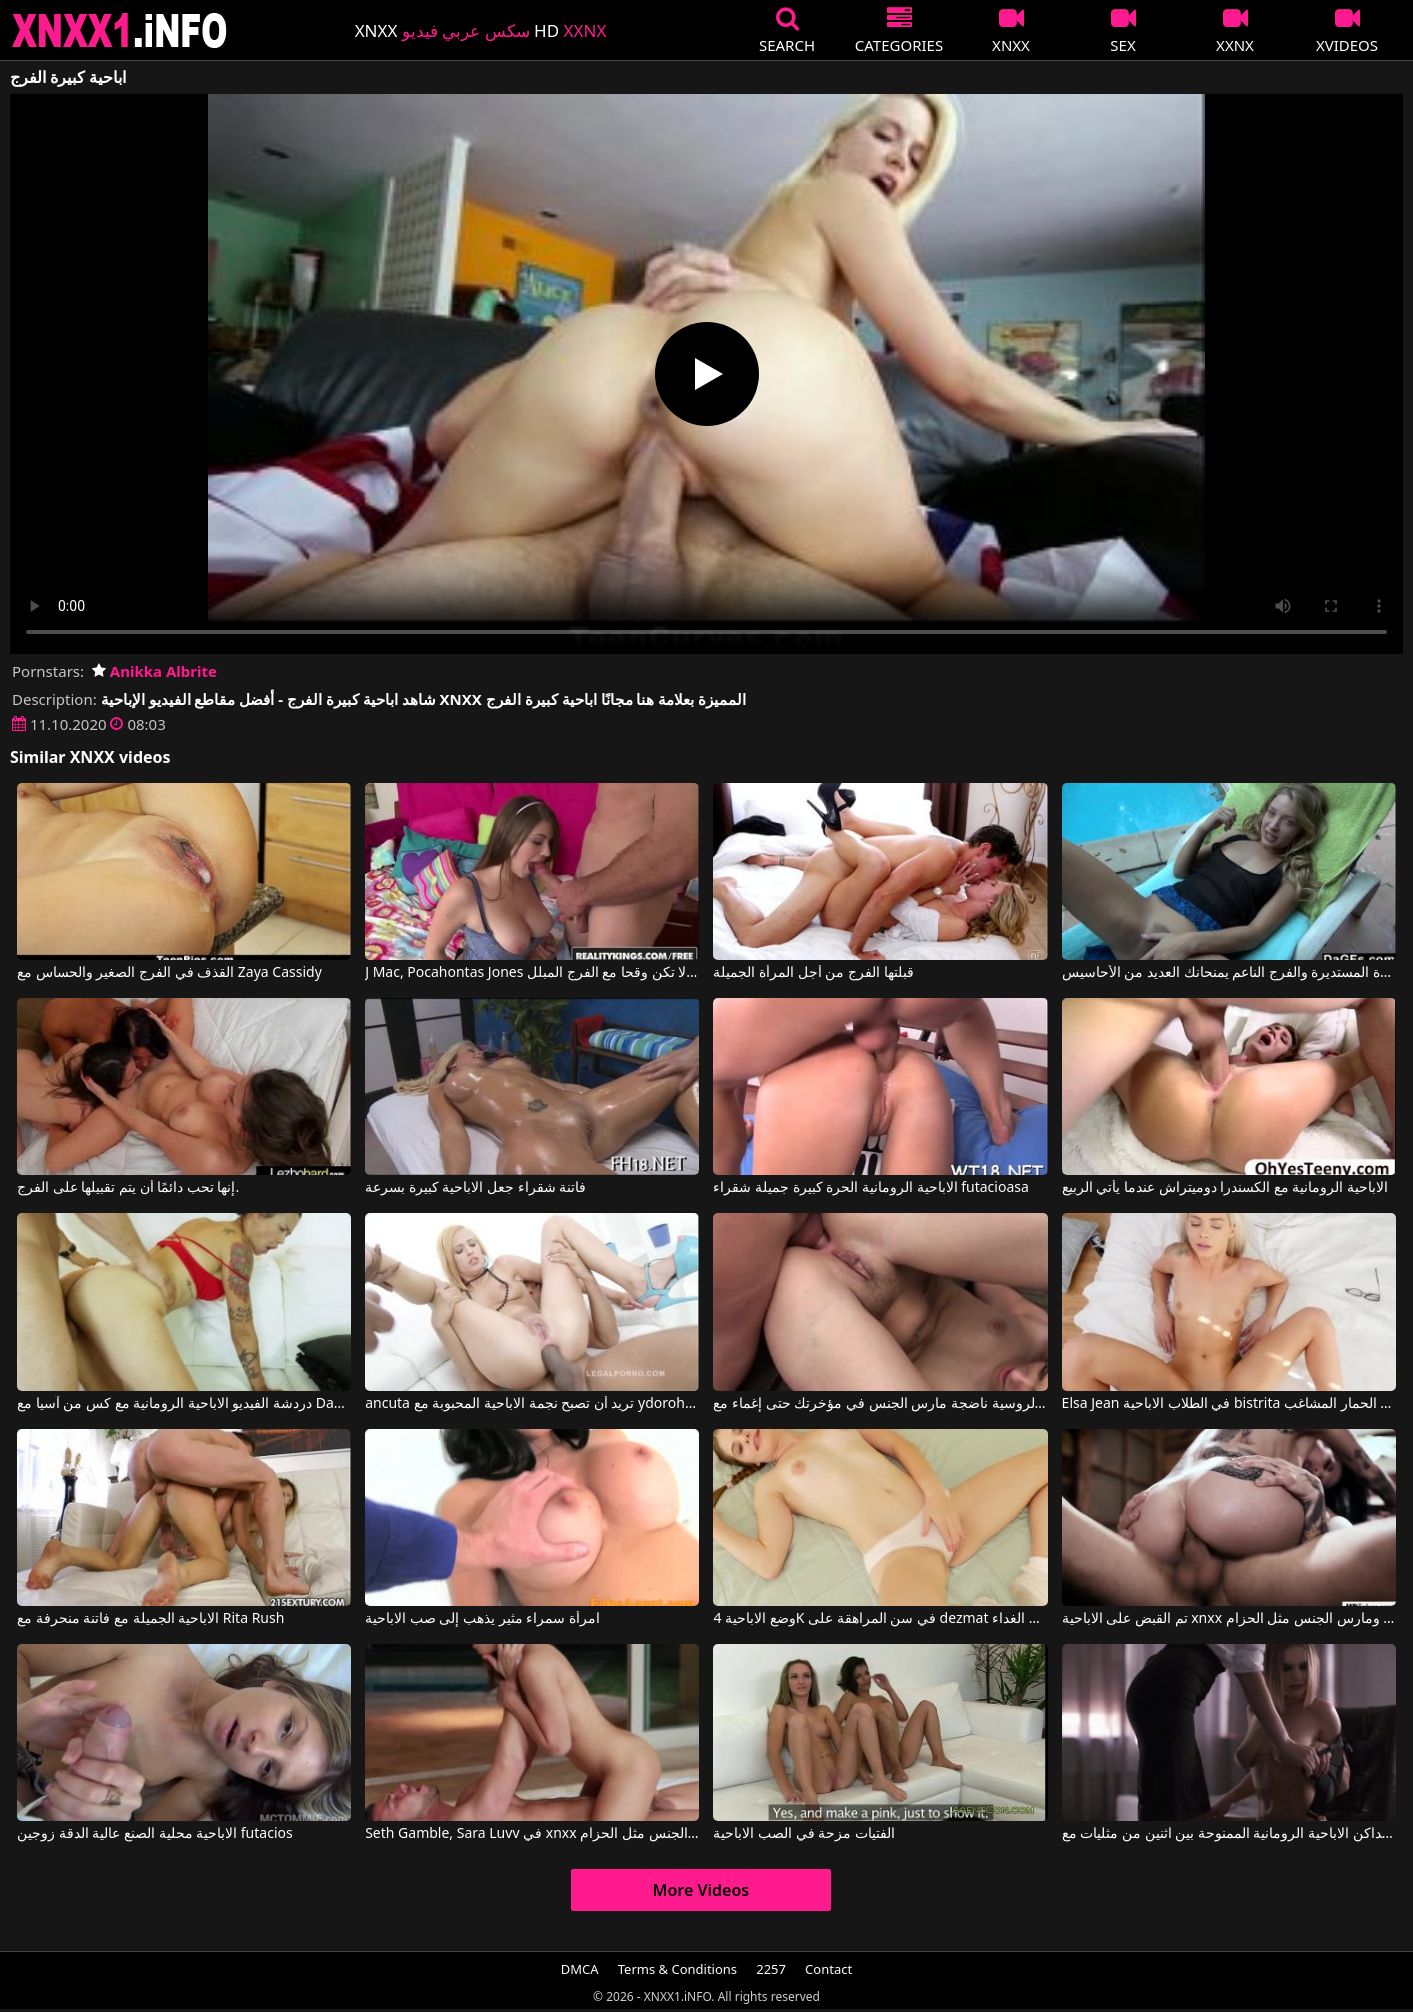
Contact (828, 1969)
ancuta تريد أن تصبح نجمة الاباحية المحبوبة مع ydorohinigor (532, 1404)
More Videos (701, 1890)
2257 (771, 1969)
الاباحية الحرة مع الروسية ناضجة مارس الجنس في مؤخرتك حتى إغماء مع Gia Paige (880, 1404)
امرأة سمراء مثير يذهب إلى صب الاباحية (482, 1619)
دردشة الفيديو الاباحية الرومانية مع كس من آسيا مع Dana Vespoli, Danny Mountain (184, 1404)
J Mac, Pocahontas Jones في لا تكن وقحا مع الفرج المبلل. (532, 973)
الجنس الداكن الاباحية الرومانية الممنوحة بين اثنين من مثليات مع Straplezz (1229, 1834)
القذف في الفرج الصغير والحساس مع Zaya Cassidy (169, 973)
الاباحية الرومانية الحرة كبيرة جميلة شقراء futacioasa (870, 1188)
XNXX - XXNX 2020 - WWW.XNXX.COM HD (120, 30)
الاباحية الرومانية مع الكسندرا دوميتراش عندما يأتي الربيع (1225, 1188)
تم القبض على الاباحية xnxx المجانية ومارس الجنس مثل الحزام (1229, 1619)
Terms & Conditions (677, 1969)
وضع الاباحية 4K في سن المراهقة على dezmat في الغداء (880, 1619)
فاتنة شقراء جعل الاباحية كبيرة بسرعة (475, 1188)
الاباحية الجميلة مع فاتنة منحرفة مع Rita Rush (150, 1619)
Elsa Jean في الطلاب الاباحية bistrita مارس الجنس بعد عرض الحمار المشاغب (1229, 1404)
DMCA (580, 1969)
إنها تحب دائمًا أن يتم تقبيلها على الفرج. (128, 1188)
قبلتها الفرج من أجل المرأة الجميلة (813, 973)
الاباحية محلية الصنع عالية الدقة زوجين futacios (155, 1834)
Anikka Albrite (154, 671)
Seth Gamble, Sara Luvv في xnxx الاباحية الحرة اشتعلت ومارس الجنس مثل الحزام (532, 1834)
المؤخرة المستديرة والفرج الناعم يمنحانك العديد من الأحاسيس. (1229, 973)
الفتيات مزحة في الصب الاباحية (804, 1834)
